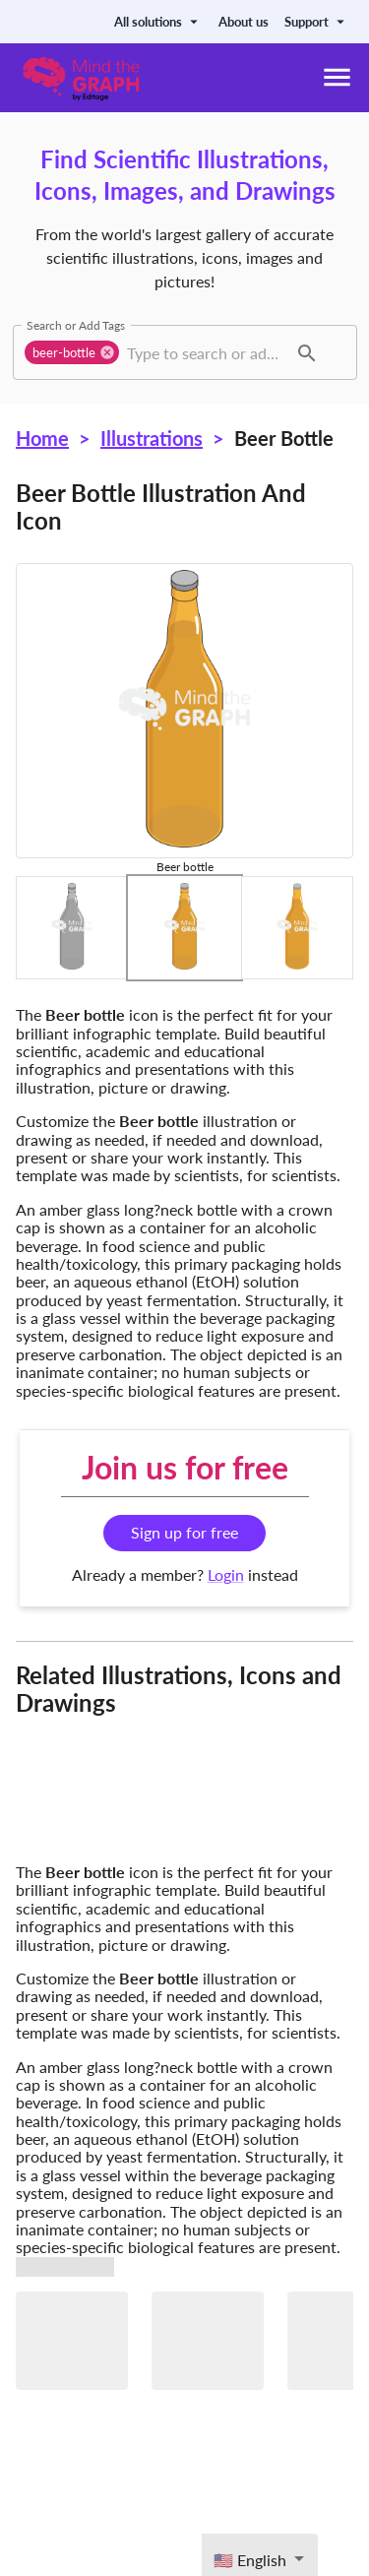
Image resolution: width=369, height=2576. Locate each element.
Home (42, 438)
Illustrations (151, 438)
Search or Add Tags (76, 325)
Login (226, 1574)
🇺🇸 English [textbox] (250, 2559)
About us (243, 22)
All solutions (158, 22)
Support (316, 22)
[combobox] (204, 352)
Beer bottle (284, 438)
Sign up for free (184, 1532)
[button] (72, 352)
